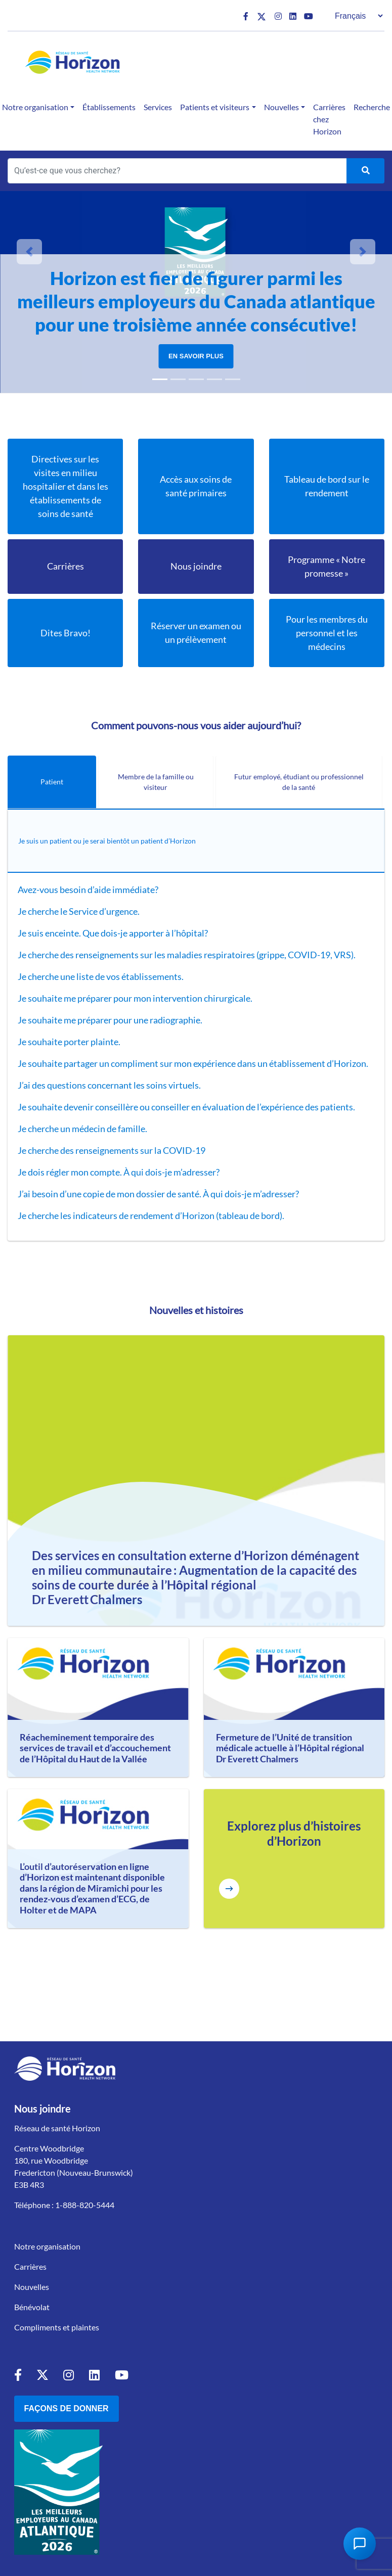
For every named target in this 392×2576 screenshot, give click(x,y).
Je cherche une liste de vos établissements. (101, 976)
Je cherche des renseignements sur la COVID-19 (111, 1150)
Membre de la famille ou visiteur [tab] (156, 781)
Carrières (30, 2266)
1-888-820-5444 (84, 2205)
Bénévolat (32, 2307)
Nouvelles (281, 107)
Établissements (109, 107)
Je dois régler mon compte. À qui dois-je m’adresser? (119, 1172)
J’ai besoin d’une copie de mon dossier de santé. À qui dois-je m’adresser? (158, 1193)
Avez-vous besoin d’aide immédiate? (89, 889)
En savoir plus (196, 356)
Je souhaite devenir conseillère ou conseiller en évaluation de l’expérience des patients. (187, 1106)
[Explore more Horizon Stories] (229, 1889)
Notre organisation (47, 2246)
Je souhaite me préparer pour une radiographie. (111, 1019)
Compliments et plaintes (56, 2327)
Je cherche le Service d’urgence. (79, 911)
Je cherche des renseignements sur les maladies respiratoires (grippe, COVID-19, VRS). (187, 954)
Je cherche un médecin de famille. (83, 1128)
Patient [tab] (51, 781)
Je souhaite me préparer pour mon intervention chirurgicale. (136, 998)
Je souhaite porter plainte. (70, 1041)
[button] (29, 251)
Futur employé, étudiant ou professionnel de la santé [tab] (299, 781)
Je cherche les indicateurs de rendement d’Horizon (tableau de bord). (151, 1215)
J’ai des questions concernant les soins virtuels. (110, 1085)
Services (158, 107)
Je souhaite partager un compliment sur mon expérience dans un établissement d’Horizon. (193, 1063)
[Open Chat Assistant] (359, 2543)
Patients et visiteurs (214, 107)
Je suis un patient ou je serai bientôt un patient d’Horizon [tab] (107, 840)
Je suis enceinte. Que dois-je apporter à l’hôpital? (113, 933)
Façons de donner (66, 2408)
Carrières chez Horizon (329, 119)
